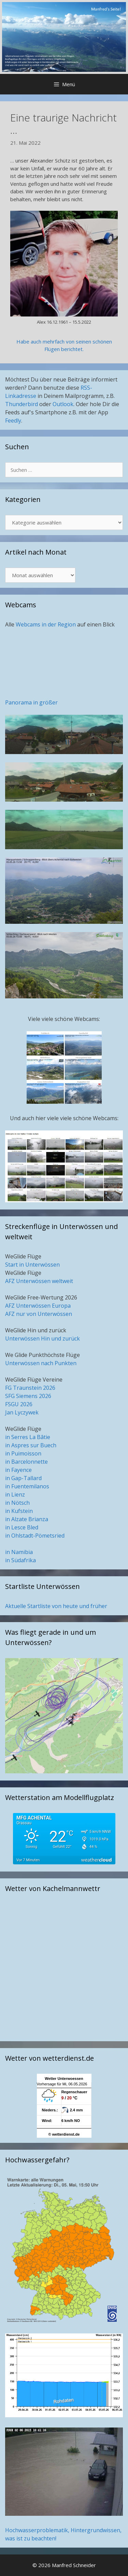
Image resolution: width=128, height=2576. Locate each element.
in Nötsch (17, 1502)
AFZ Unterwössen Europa (38, 1305)
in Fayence (18, 1470)
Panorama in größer (31, 702)
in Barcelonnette (26, 1461)
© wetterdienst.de (64, 2134)
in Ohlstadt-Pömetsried (35, 1535)
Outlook (63, 404)
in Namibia (19, 1552)
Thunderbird (21, 404)
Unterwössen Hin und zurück (42, 1338)
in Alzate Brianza (26, 1519)
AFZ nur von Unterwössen (38, 1314)
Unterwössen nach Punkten (40, 1363)
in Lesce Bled (21, 1527)
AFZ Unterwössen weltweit (39, 1281)
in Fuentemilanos (27, 1486)
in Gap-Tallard (23, 1478)
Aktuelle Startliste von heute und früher (56, 1606)
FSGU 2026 (18, 1404)
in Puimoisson (23, 1453)
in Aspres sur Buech (30, 1445)
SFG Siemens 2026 (28, 1396)
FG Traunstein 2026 (30, 1387)
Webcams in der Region (46, 624)
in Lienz (15, 1494)
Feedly (13, 420)
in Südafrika (20, 1560)
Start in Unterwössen (32, 1264)
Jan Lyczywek (22, 1412)
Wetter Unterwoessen (64, 2078)
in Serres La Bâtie (27, 1437)
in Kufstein (19, 1511)
